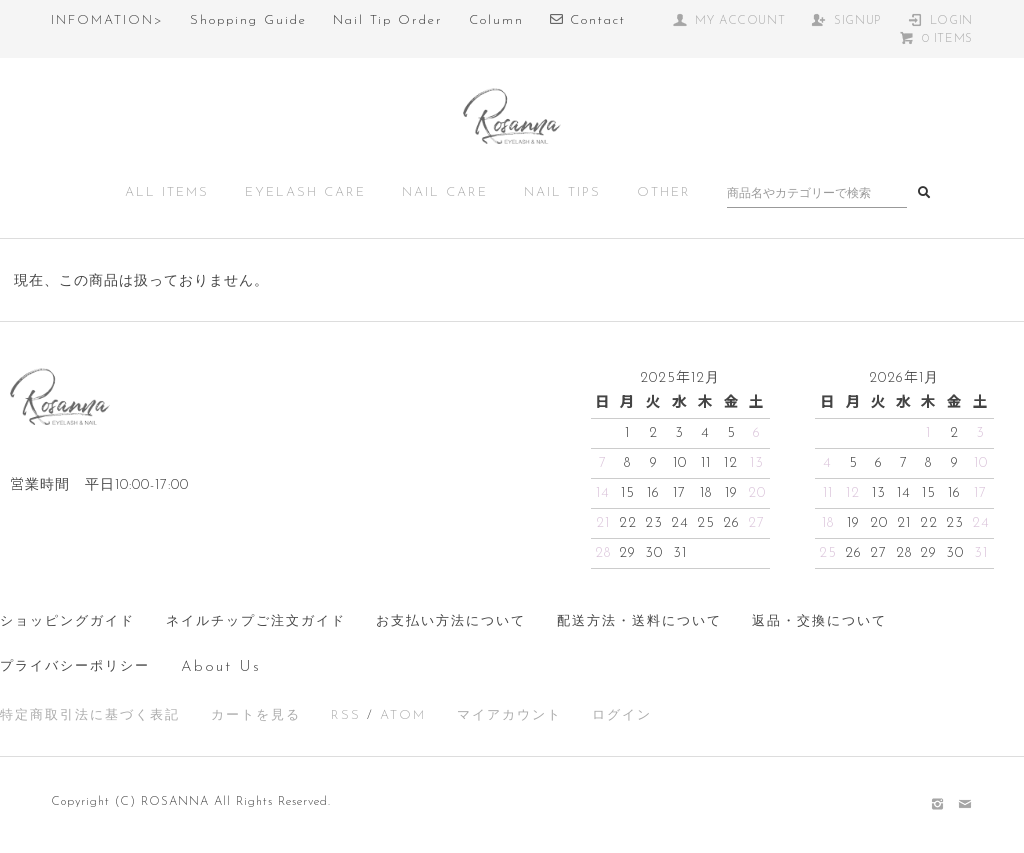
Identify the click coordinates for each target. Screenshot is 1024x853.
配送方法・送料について (639, 621)
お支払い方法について (451, 621)
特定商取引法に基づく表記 (90, 715)
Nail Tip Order (388, 20)
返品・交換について (819, 621)
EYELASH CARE (305, 192)
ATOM (403, 715)
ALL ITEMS (167, 192)
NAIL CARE (445, 192)
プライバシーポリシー (75, 666)
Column (496, 20)
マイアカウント (509, 715)
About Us (221, 667)
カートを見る (256, 715)
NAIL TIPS (562, 192)
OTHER (664, 192)
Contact (588, 20)
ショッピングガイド (67, 621)
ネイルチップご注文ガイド (256, 621)
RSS (346, 715)
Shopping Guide (248, 20)
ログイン (622, 715)
